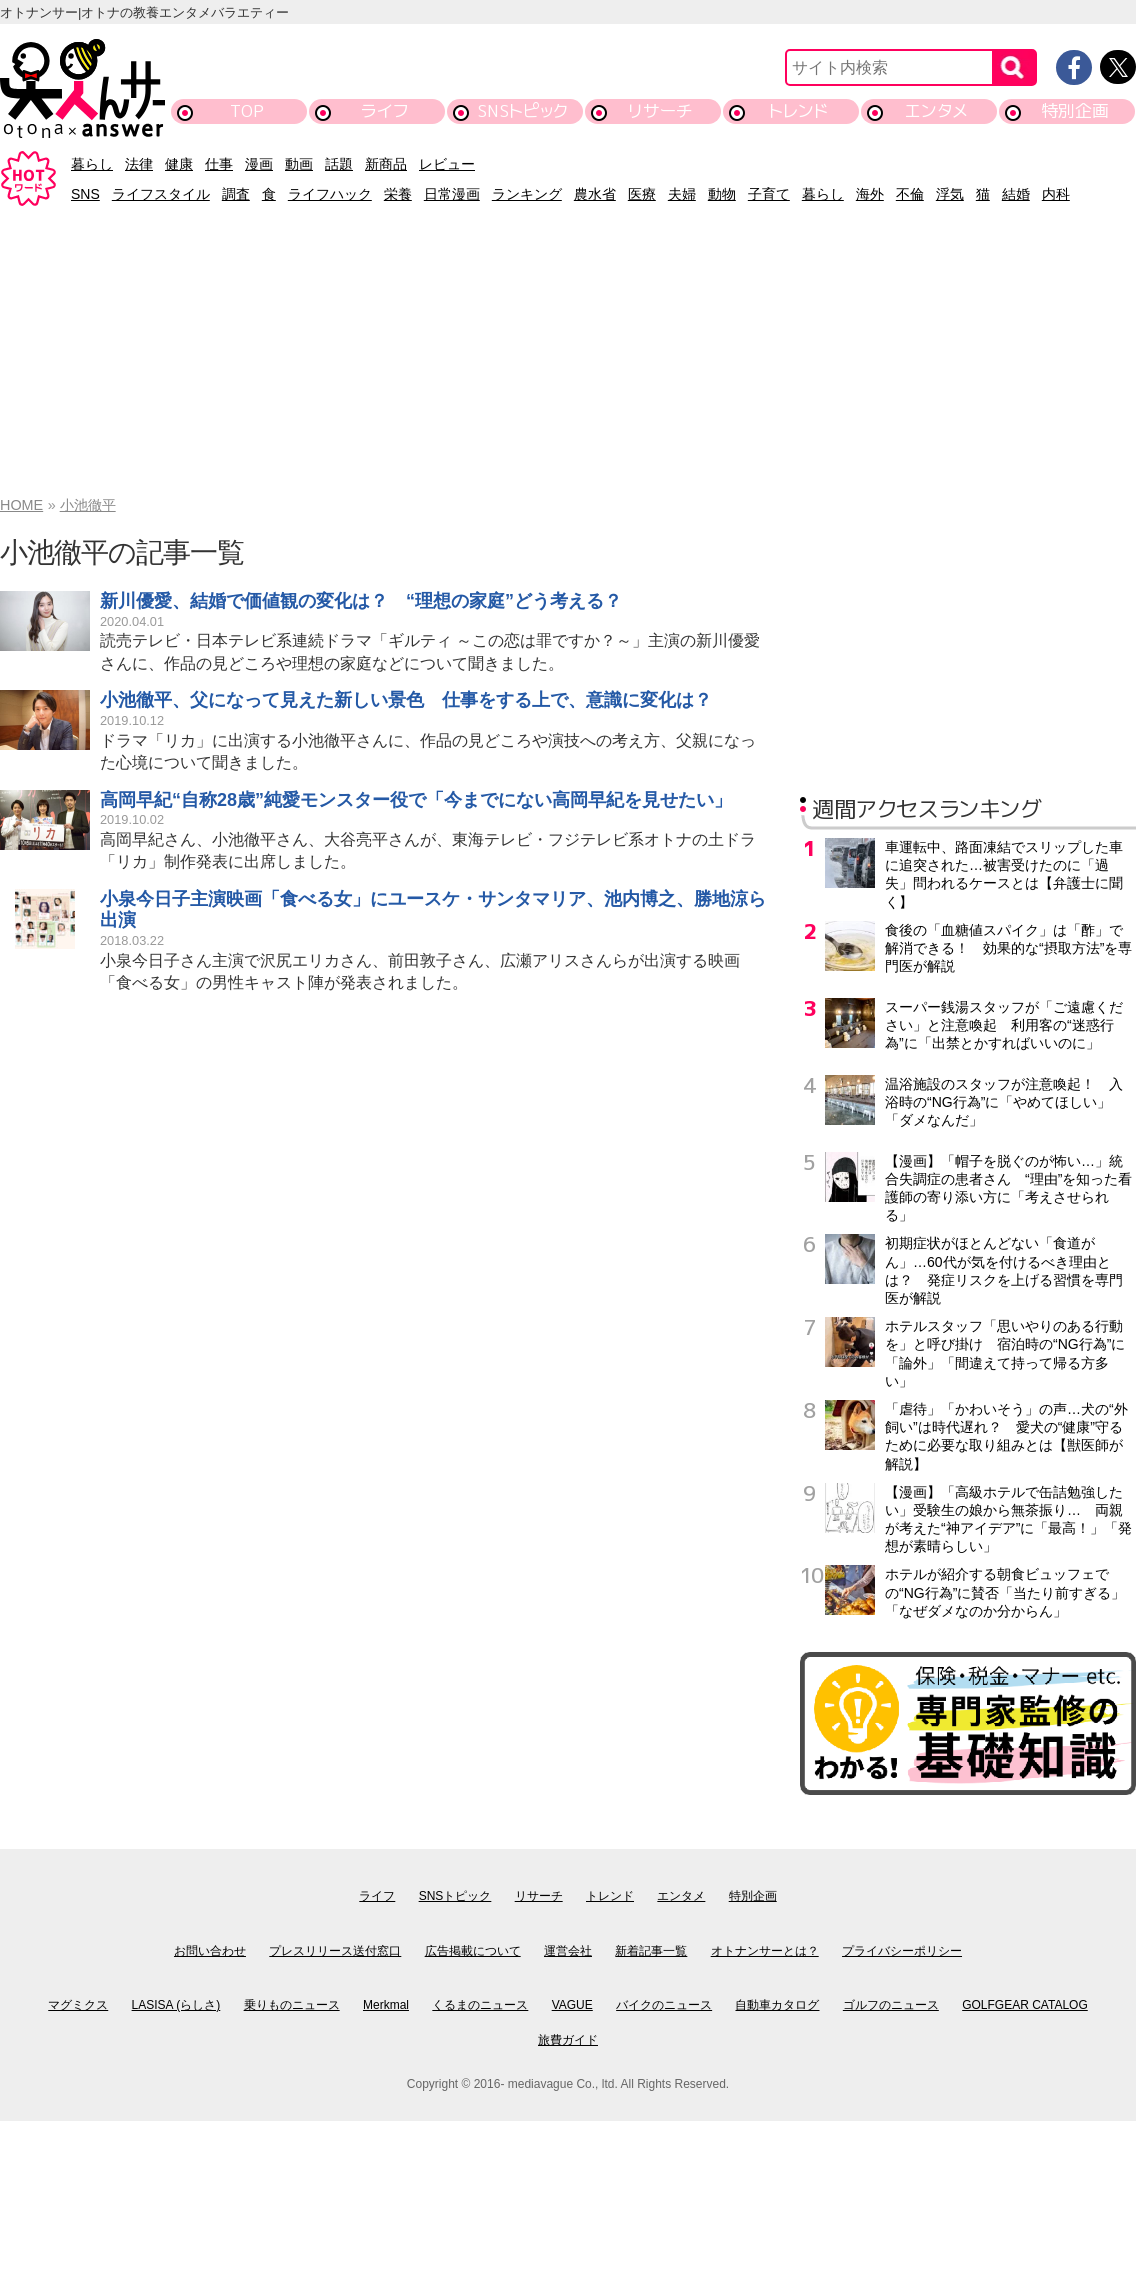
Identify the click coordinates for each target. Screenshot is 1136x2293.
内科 (1056, 194)
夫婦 (682, 194)
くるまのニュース (480, 2005)
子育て (769, 194)
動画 (299, 164)
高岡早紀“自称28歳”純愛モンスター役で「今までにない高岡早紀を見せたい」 (416, 800)
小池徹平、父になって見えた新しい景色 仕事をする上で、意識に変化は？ (406, 700)
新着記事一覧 (651, 1951)
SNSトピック (522, 110)
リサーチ (661, 110)
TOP (247, 110)
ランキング (527, 194)
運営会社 (568, 1951)
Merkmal (386, 2005)
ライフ (384, 110)
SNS (85, 194)
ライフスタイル (161, 194)
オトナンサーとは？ (765, 1951)
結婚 (1016, 194)
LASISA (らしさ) (176, 2005)
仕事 (219, 164)
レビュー (447, 164)
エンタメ (936, 110)
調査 (236, 194)
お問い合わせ (210, 1951)
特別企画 (1075, 110)
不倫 (910, 194)
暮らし (92, 164)
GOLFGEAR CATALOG (1025, 2005)
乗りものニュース (292, 2005)
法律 (139, 164)
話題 (339, 164)
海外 (870, 194)
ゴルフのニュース (891, 2005)
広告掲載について (473, 1951)
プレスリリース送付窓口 (335, 1951)
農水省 (595, 194)
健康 (179, 164)
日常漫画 (452, 194)
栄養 (398, 194)
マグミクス (78, 2005)
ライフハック (330, 194)
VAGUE (572, 2005)
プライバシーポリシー (902, 1951)
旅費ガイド (568, 2040)
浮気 (950, 194)
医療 (642, 194)
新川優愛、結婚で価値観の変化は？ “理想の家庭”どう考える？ (361, 601)
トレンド (798, 110)
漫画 (259, 164)
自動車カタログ (777, 2005)
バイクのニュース (664, 2005)
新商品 (386, 164)
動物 (722, 194)
